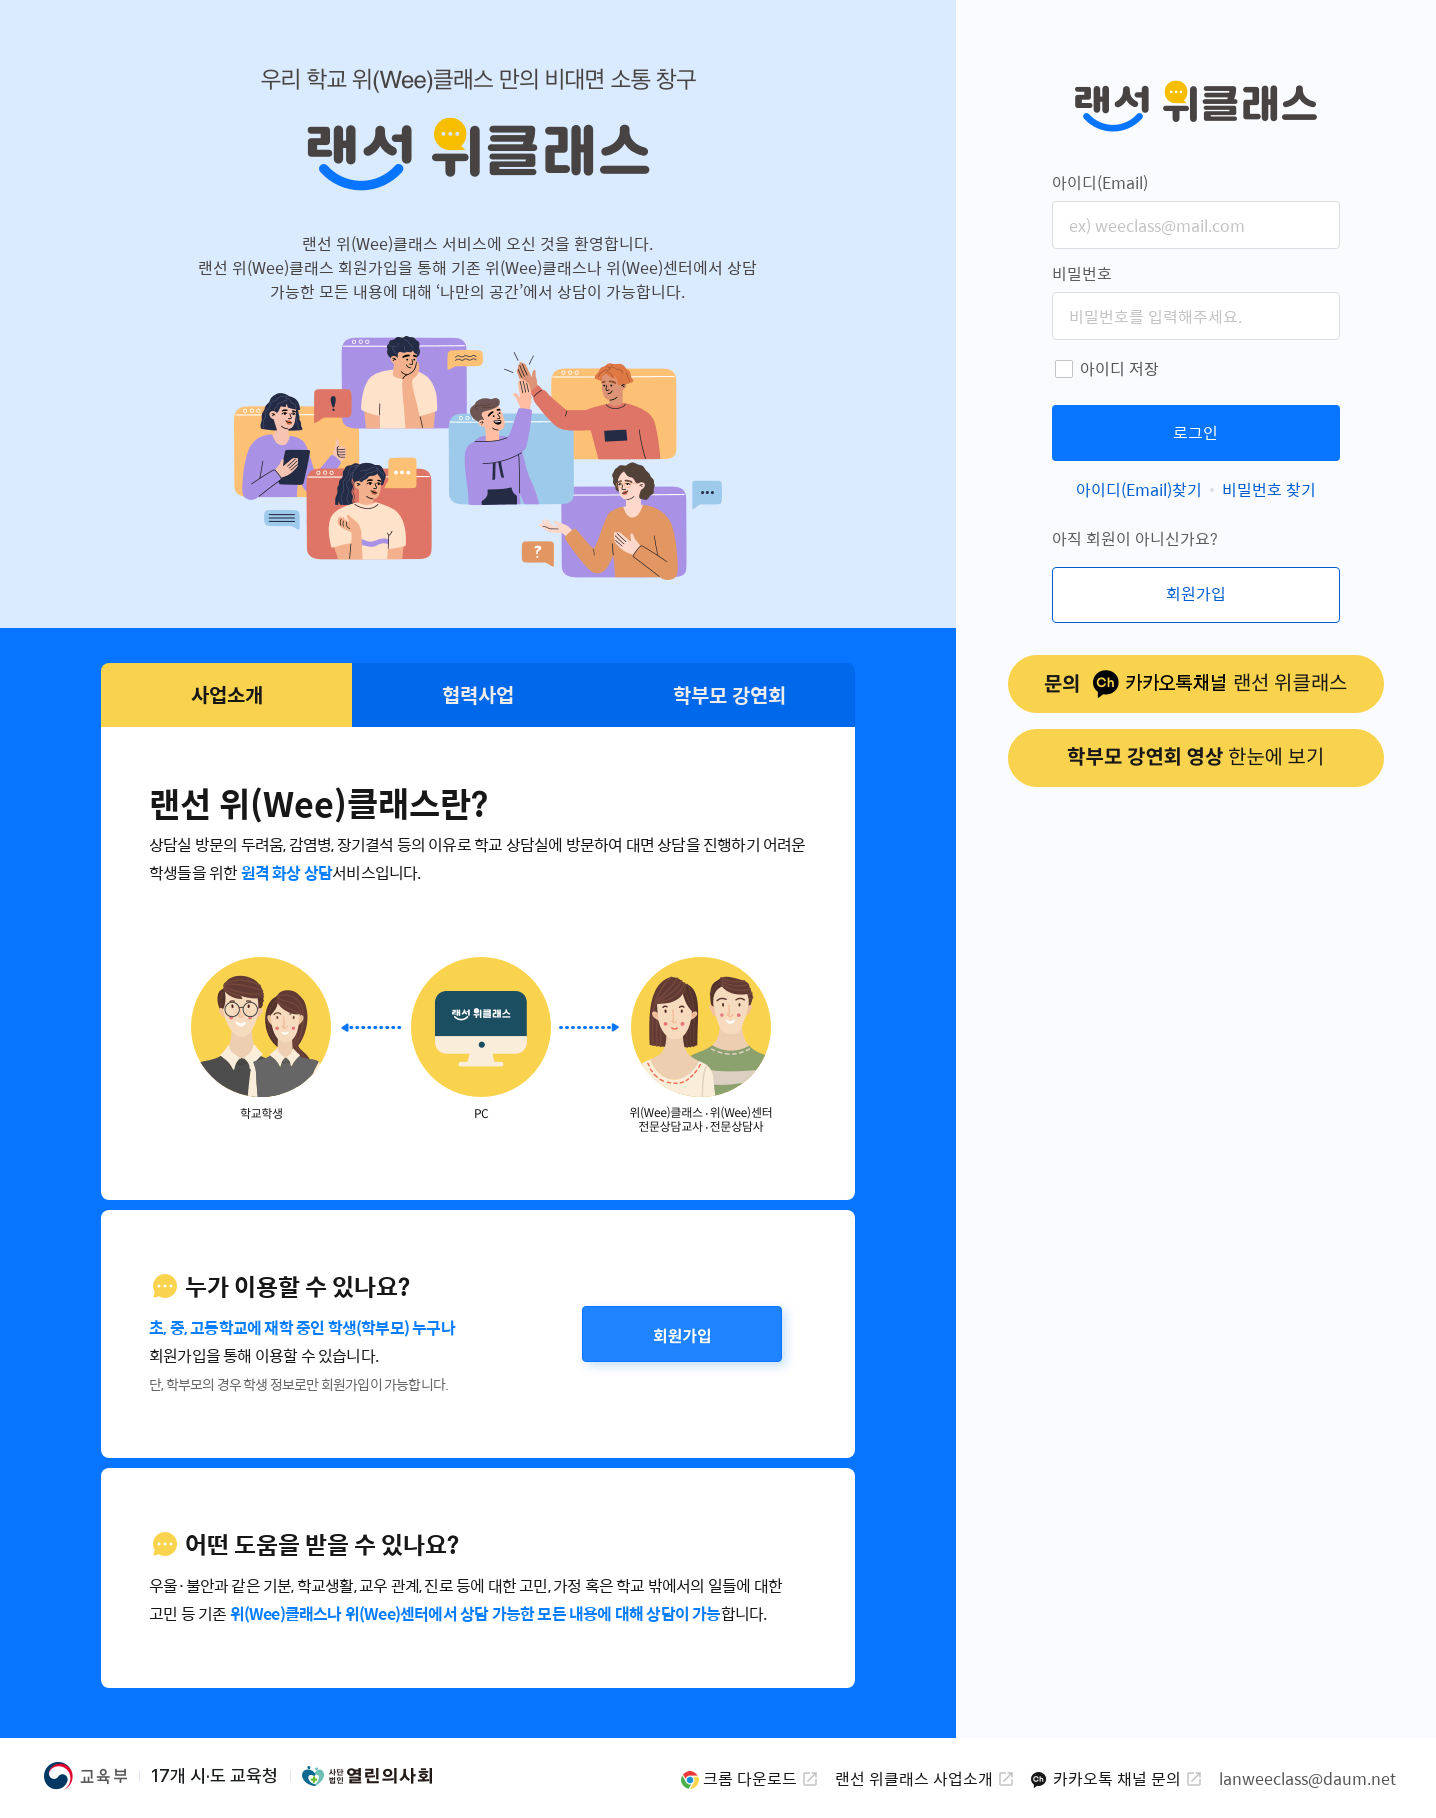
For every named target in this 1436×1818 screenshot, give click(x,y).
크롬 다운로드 (750, 1778)
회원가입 (682, 1334)
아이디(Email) (1100, 182)
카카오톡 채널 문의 (1117, 1778)
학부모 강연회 (729, 694)
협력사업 (478, 694)
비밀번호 (1082, 273)
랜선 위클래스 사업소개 (914, 1778)
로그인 (1195, 432)
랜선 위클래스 (1196, 106)
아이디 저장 (1119, 368)
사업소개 (227, 694)
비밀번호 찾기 (1269, 489)
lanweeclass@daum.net (1307, 1778)
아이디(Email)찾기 (1139, 489)
